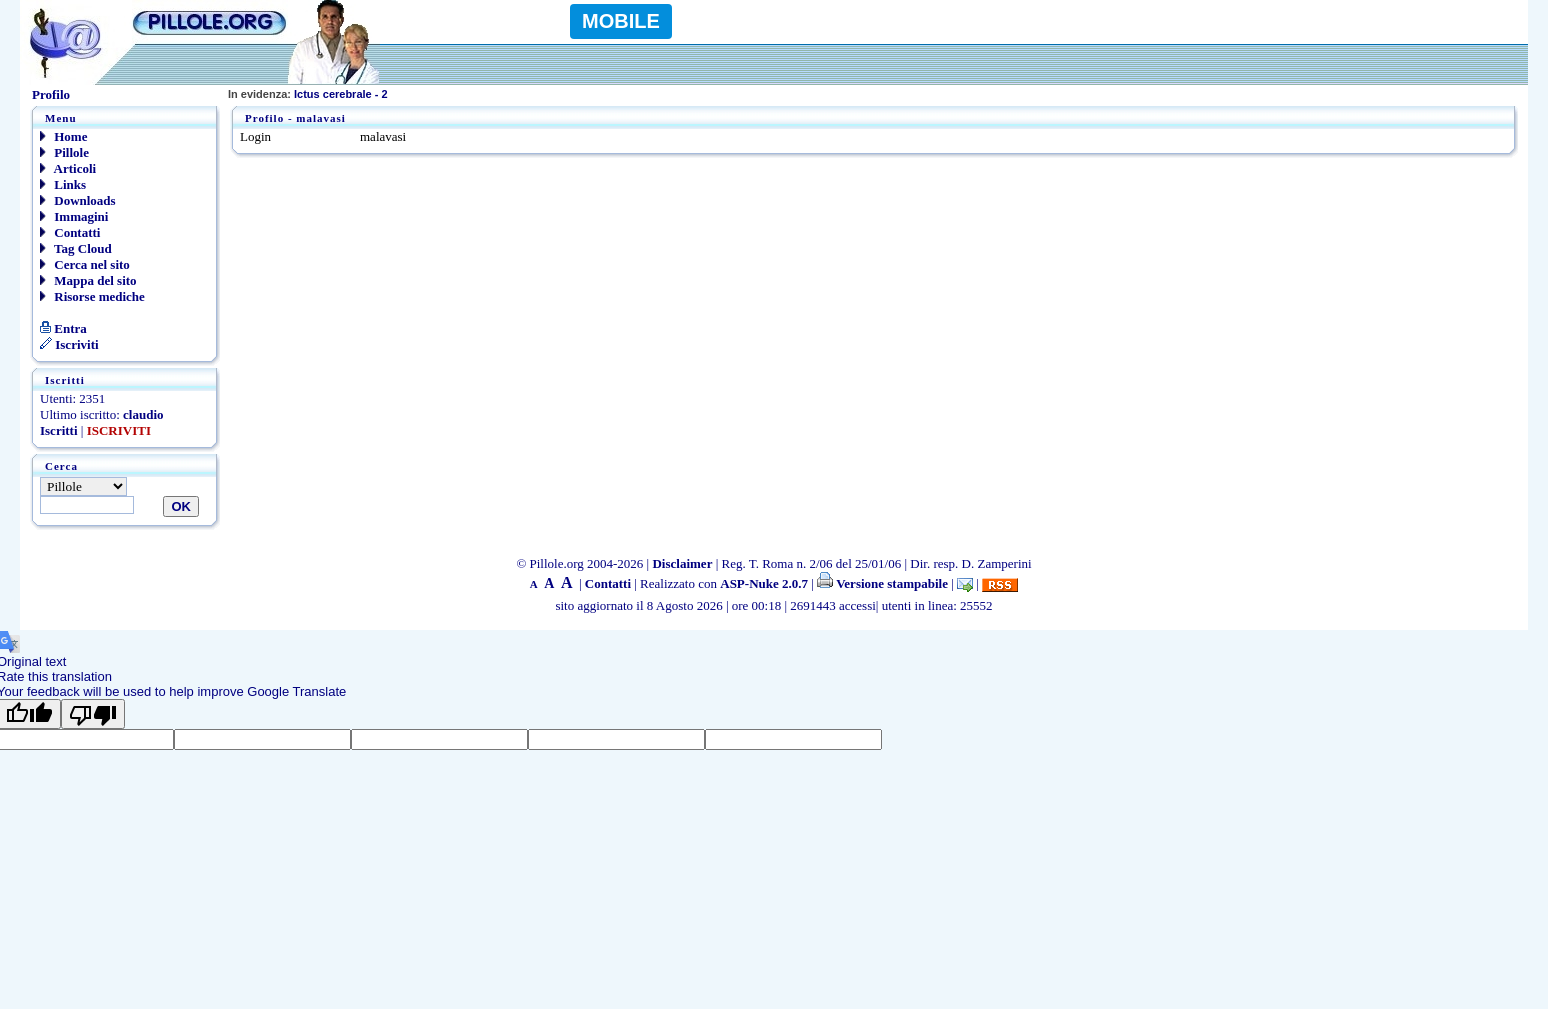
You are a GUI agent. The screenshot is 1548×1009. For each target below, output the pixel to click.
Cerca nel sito (85, 264)
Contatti (70, 232)
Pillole (64, 152)
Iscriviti (69, 344)
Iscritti (59, 430)
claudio (143, 414)
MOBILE (621, 21)
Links (63, 184)
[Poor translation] (93, 714)
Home (63, 136)
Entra (63, 328)
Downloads (78, 200)
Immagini (74, 216)
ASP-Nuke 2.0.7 (764, 583)
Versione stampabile (882, 583)
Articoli (68, 168)
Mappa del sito (88, 280)
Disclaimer (682, 563)
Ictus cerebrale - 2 (308, 94)
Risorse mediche (92, 296)
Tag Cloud (76, 248)
